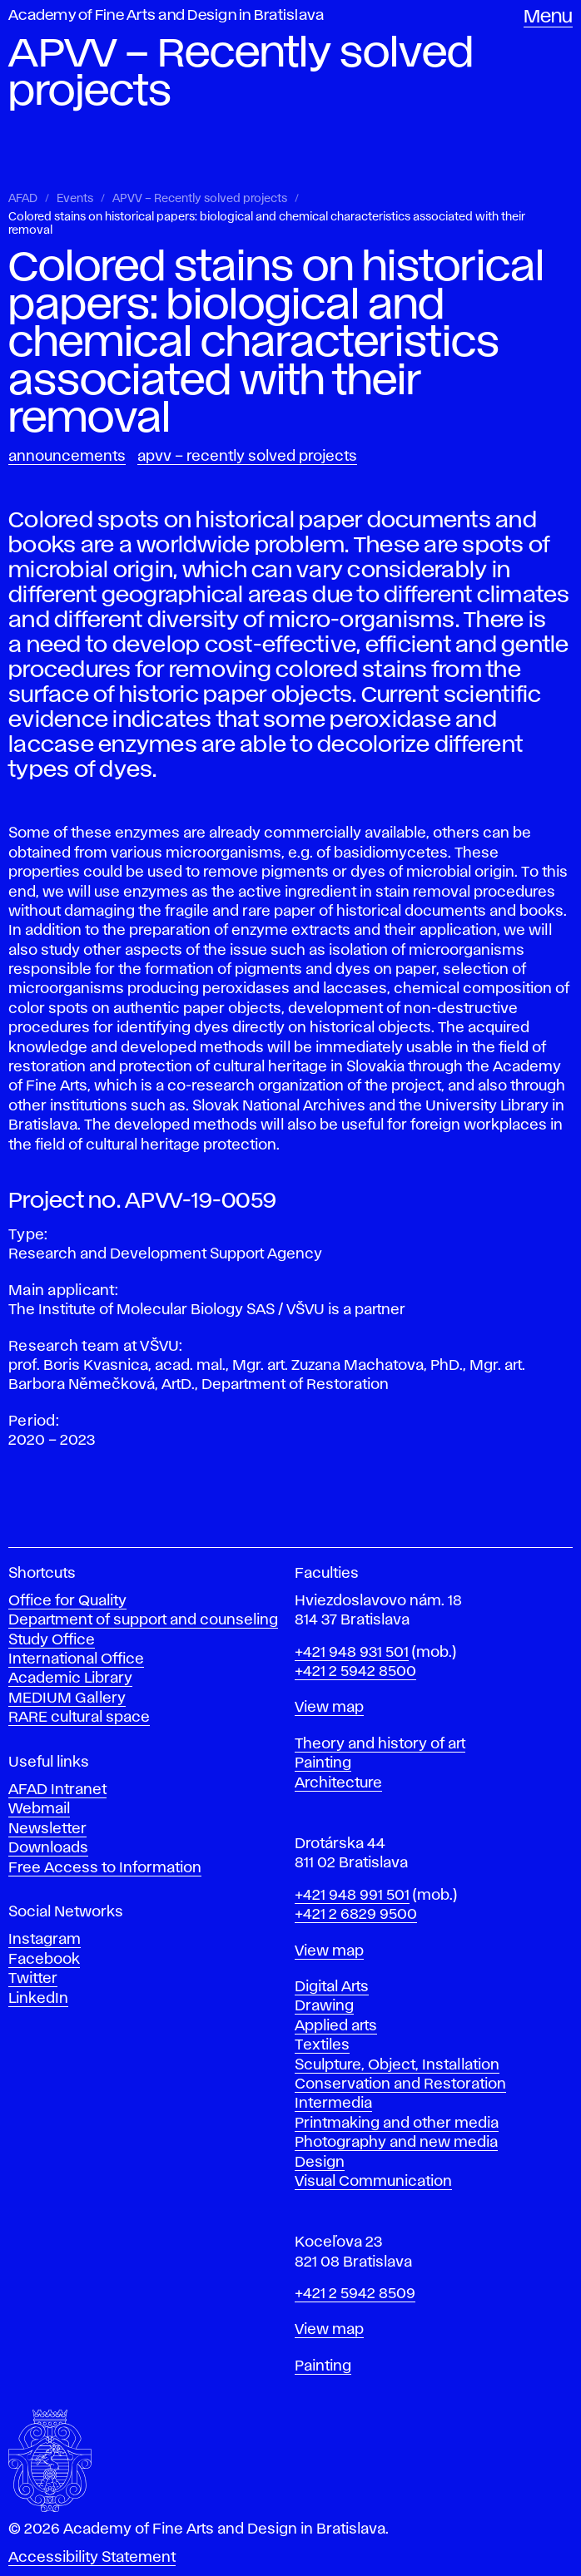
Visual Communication (373, 2181)
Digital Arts (332, 1987)
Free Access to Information (104, 1868)
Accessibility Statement (92, 2557)
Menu (548, 17)
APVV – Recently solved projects (199, 199)
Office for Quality (67, 1601)
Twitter (32, 1978)
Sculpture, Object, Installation (397, 2065)
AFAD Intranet (57, 1790)
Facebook (44, 1959)
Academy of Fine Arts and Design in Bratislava (166, 15)
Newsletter (47, 1829)
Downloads (48, 1848)
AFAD (22, 199)
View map (329, 1707)
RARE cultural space (79, 1717)
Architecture (338, 1783)
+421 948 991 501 (352, 1895)
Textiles (322, 2045)
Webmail (39, 1809)
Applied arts (336, 2026)
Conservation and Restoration (400, 2084)
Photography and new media (396, 2142)
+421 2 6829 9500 (356, 1914)
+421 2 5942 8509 (355, 2294)
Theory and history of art (380, 1744)
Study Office (51, 1640)
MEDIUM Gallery (67, 1698)
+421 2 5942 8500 (355, 1672)
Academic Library (70, 1678)
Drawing (324, 2006)
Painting (323, 1763)
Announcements (67, 456)
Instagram (44, 1939)
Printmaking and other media (397, 2123)
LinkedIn (38, 1998)
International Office (76, 1659)
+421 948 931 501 (352, 1652)
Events (75, 199)
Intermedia (333, 2103)
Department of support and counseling (143, 1620)
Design (320, 2162)
